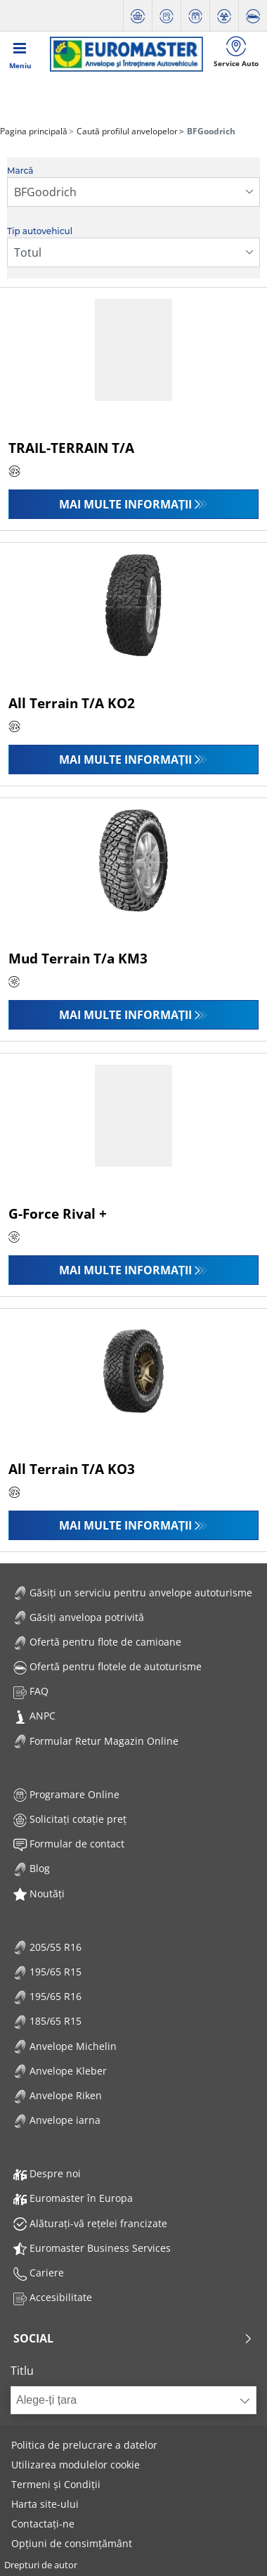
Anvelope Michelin (65, 2046)
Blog (31, 1868)
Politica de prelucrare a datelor (84, 2445)
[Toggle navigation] (20, 54)
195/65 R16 (47, 1996)
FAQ (30, 1691)
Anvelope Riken (57, 2095)
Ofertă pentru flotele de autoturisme (107, 1666)
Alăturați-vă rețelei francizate (90, 2223)
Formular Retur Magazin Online (95, 1741)
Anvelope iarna (56, 2120)
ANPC (34, 1715)
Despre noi (47, 2173)
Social (133, 2338)
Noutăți (39, 1893)
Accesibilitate (52, 2297)
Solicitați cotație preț (69, 1819)
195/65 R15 (47, 1971)
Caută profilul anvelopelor (126, 131)
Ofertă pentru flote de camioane (97, 1641)
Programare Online (66, 1794)
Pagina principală (33, 131)
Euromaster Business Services (92, 2248)
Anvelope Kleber (60, 2070)
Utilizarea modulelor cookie (75, 2464)
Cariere (38, 2272)
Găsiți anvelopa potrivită (78, 1617)
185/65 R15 (47, 2020)
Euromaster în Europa (73, 2198)
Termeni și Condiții (55, 2484)
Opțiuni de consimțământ (71, 2543)
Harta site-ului (45, 2504)
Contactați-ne (42, 2523)
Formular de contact (68, 1843)
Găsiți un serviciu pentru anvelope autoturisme (132, 1592)
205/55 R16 (47, 1947)
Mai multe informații (126, 504)
